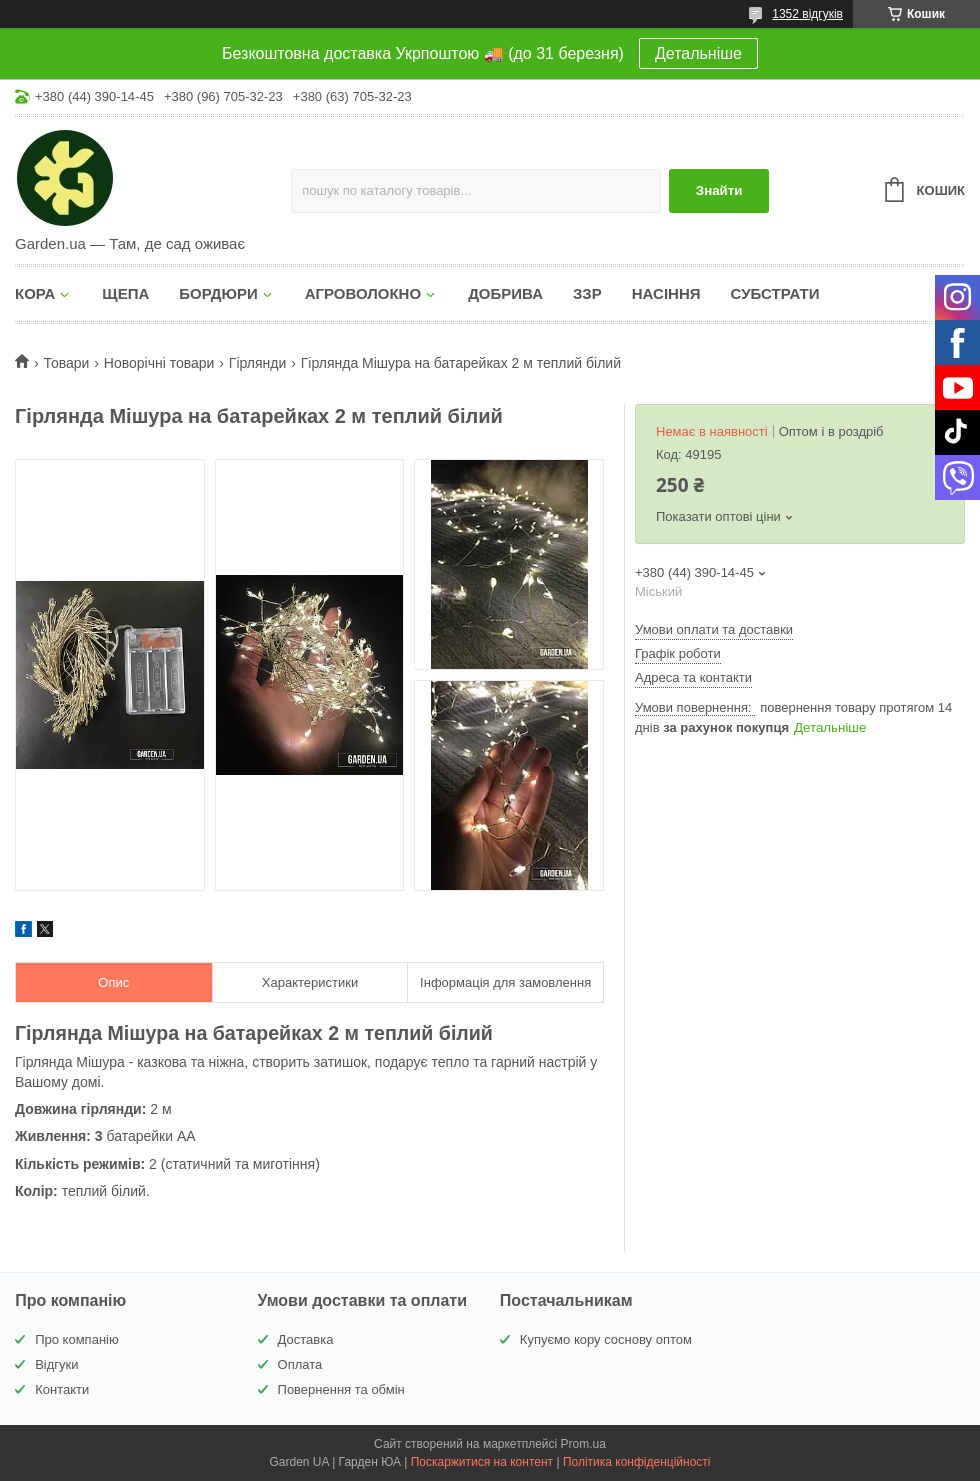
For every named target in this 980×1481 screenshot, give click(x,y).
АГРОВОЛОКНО (363, 293)
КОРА (35, 293)
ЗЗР (587, 293)
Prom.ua (583, 1444)
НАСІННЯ (666, 293)
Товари (66, 363)
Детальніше (698, 53)
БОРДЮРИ (218, 293)
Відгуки (56, 1364)
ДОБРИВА (505, 293)
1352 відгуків (807, 14)
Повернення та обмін (341, 1389)
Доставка (306, 1339)
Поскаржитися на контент (482, 1462)
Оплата (300, 1364)
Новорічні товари (159, 363)
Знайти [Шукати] (719, 190)
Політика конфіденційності (637, 1462)
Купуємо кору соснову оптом (606, 1339)
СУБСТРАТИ (775, 293)
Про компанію (77, 1339)
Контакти (62, 1389)
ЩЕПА (125, 293)
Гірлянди (257, 363)
